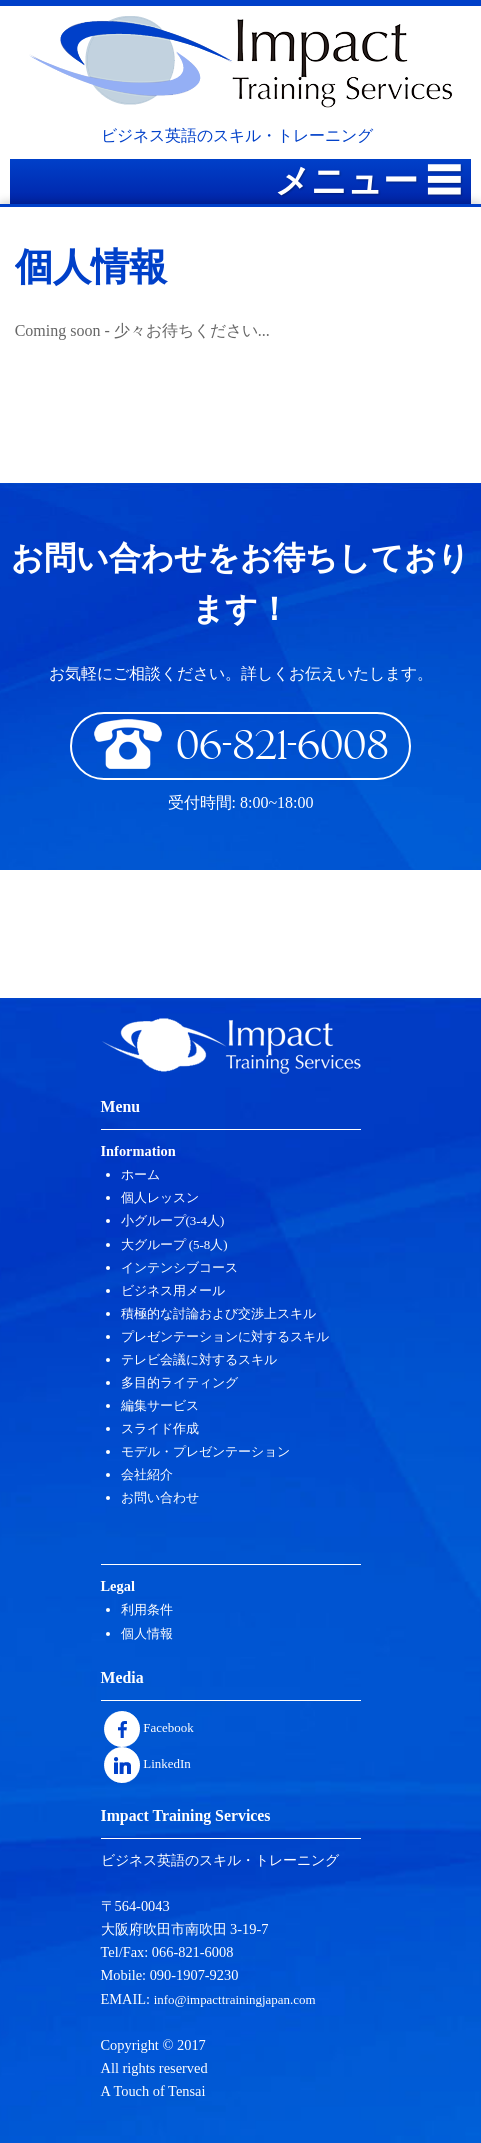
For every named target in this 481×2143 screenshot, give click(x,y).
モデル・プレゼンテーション (205, 1451)
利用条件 (147, 1609)
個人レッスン (160, 1197)
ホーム (140, 1174)
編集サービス (160, 1405)
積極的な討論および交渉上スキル (218, 1313)
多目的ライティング (179, 1382)
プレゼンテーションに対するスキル (225, 1336)
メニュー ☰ (368, 181)
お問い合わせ (160, 1497)
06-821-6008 (240, 744)
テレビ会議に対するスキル (199, 1359)
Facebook (149, 1727)
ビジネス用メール (173, 1290)
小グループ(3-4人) (173, 1220)
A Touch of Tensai (153, 2091)
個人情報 (147, 1633)
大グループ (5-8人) (174, 1244)
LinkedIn (147, 1763)
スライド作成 (160, 1428)
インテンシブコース (179, 1267)
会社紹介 (147, 1474)
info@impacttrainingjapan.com (235, 1999)
